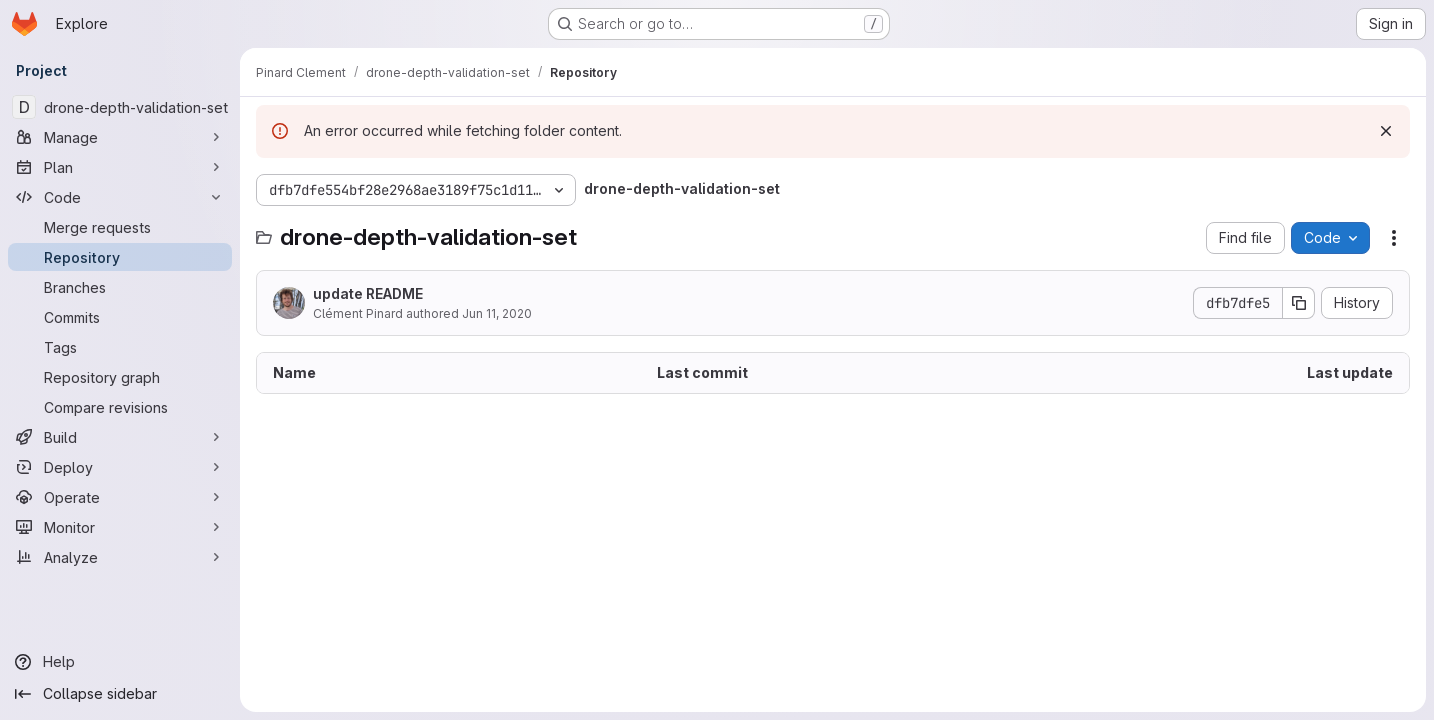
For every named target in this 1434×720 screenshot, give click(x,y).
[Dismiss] (1386, 131)
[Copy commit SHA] (1299, 303)
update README (368, 293)
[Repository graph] (120, 377)
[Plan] (120, 167)
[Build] (120, 437)
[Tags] (120, 347)
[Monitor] (120, 527)
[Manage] (120, 137)
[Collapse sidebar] (120, 694)
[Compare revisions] (120, 407)
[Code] (120, 197)
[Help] (120, 662)
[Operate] (120, 497)
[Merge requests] (120, 227)
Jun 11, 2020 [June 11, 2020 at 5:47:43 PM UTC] (497, 313)
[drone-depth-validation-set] (120, 107)
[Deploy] (120, 467)
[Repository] (120, 257)
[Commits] (120, 317)
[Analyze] (120, 557)
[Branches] (120, 287)
